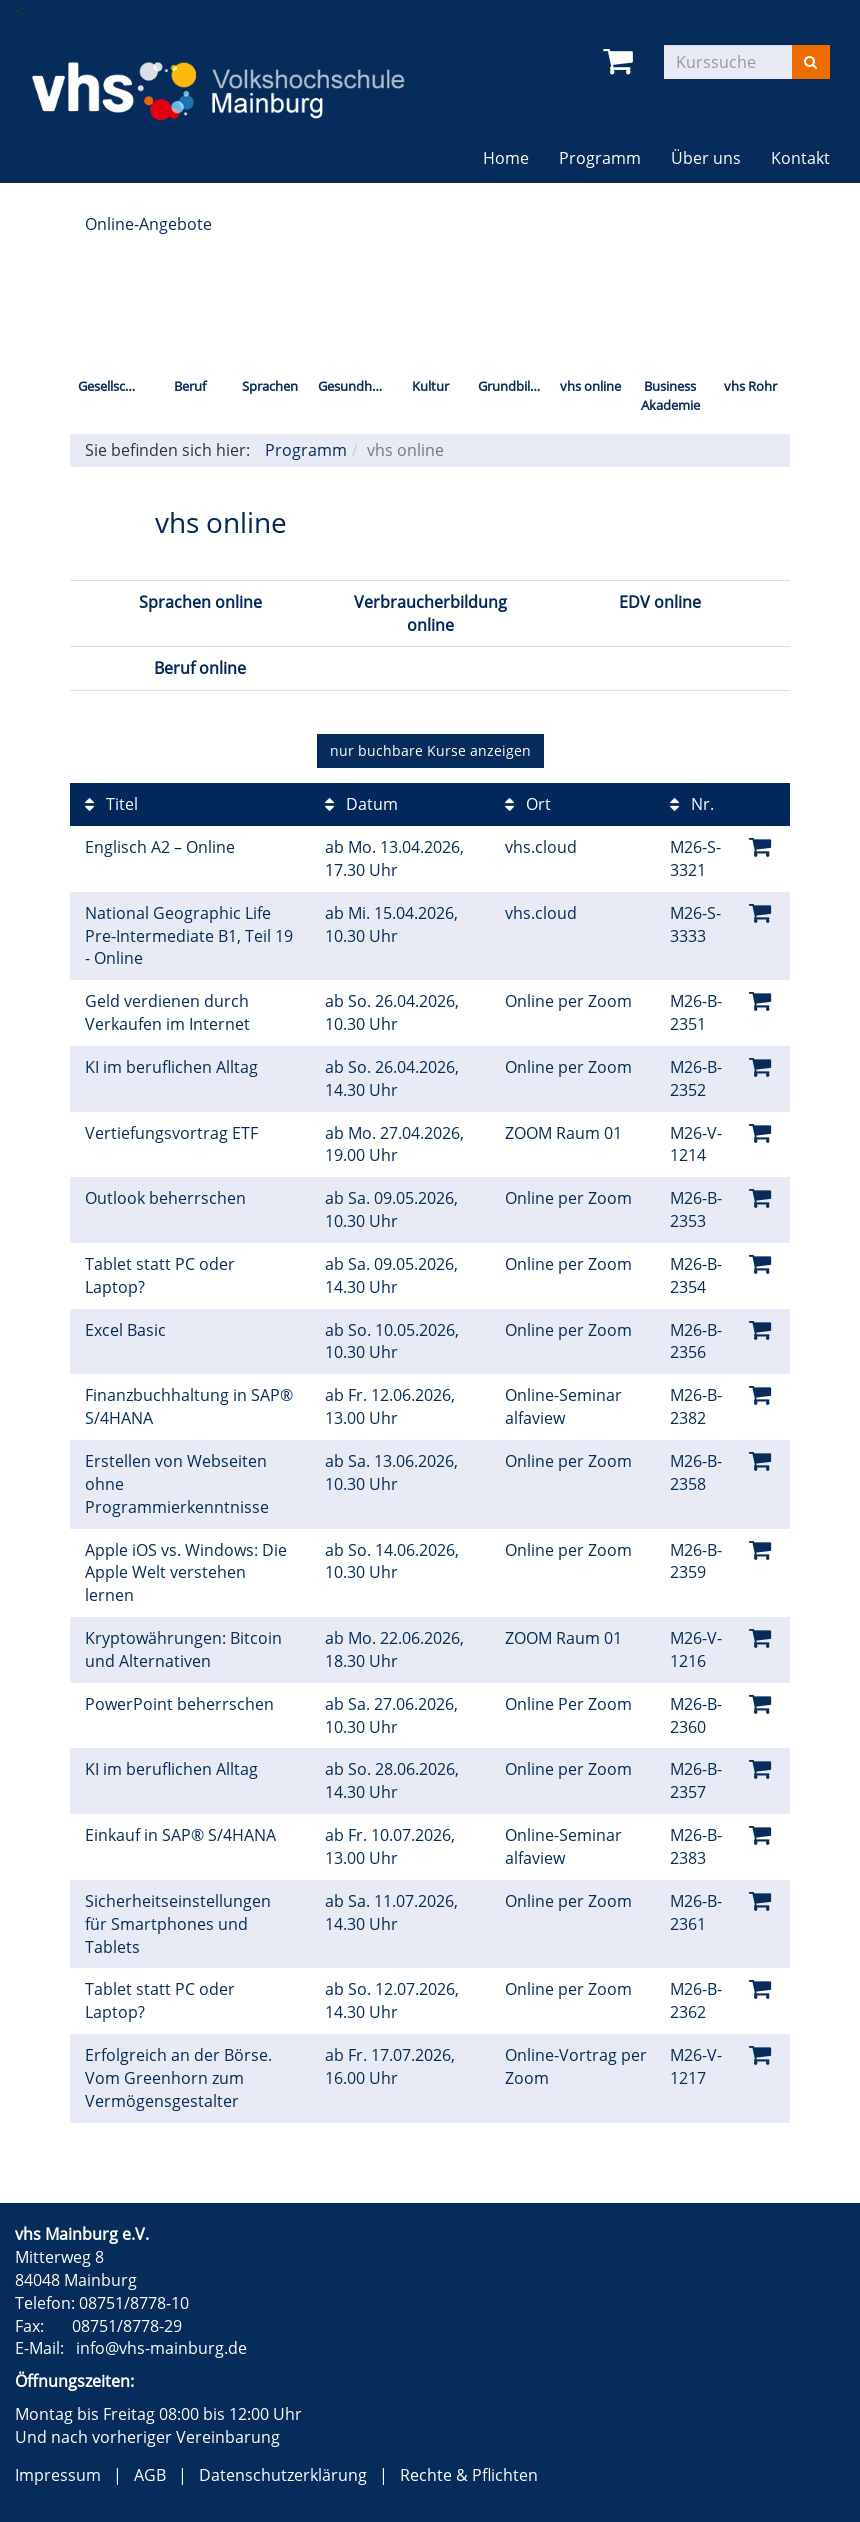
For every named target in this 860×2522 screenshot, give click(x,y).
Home (506, 158)
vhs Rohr (750, 386)
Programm (600, 158)
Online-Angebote (148, 224)
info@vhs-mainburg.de (161, 2348)
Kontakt (800, 158)
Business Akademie (670, 395)
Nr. (692, 804)
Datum (361, 804)
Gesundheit (352, 386)
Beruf (190, 386)
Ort (528, 804)
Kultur (430, 386)
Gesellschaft (113, 386)
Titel (111, 804)
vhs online (590, 386)
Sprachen (270, 386)
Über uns (706, 158)
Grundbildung (514, 386)
